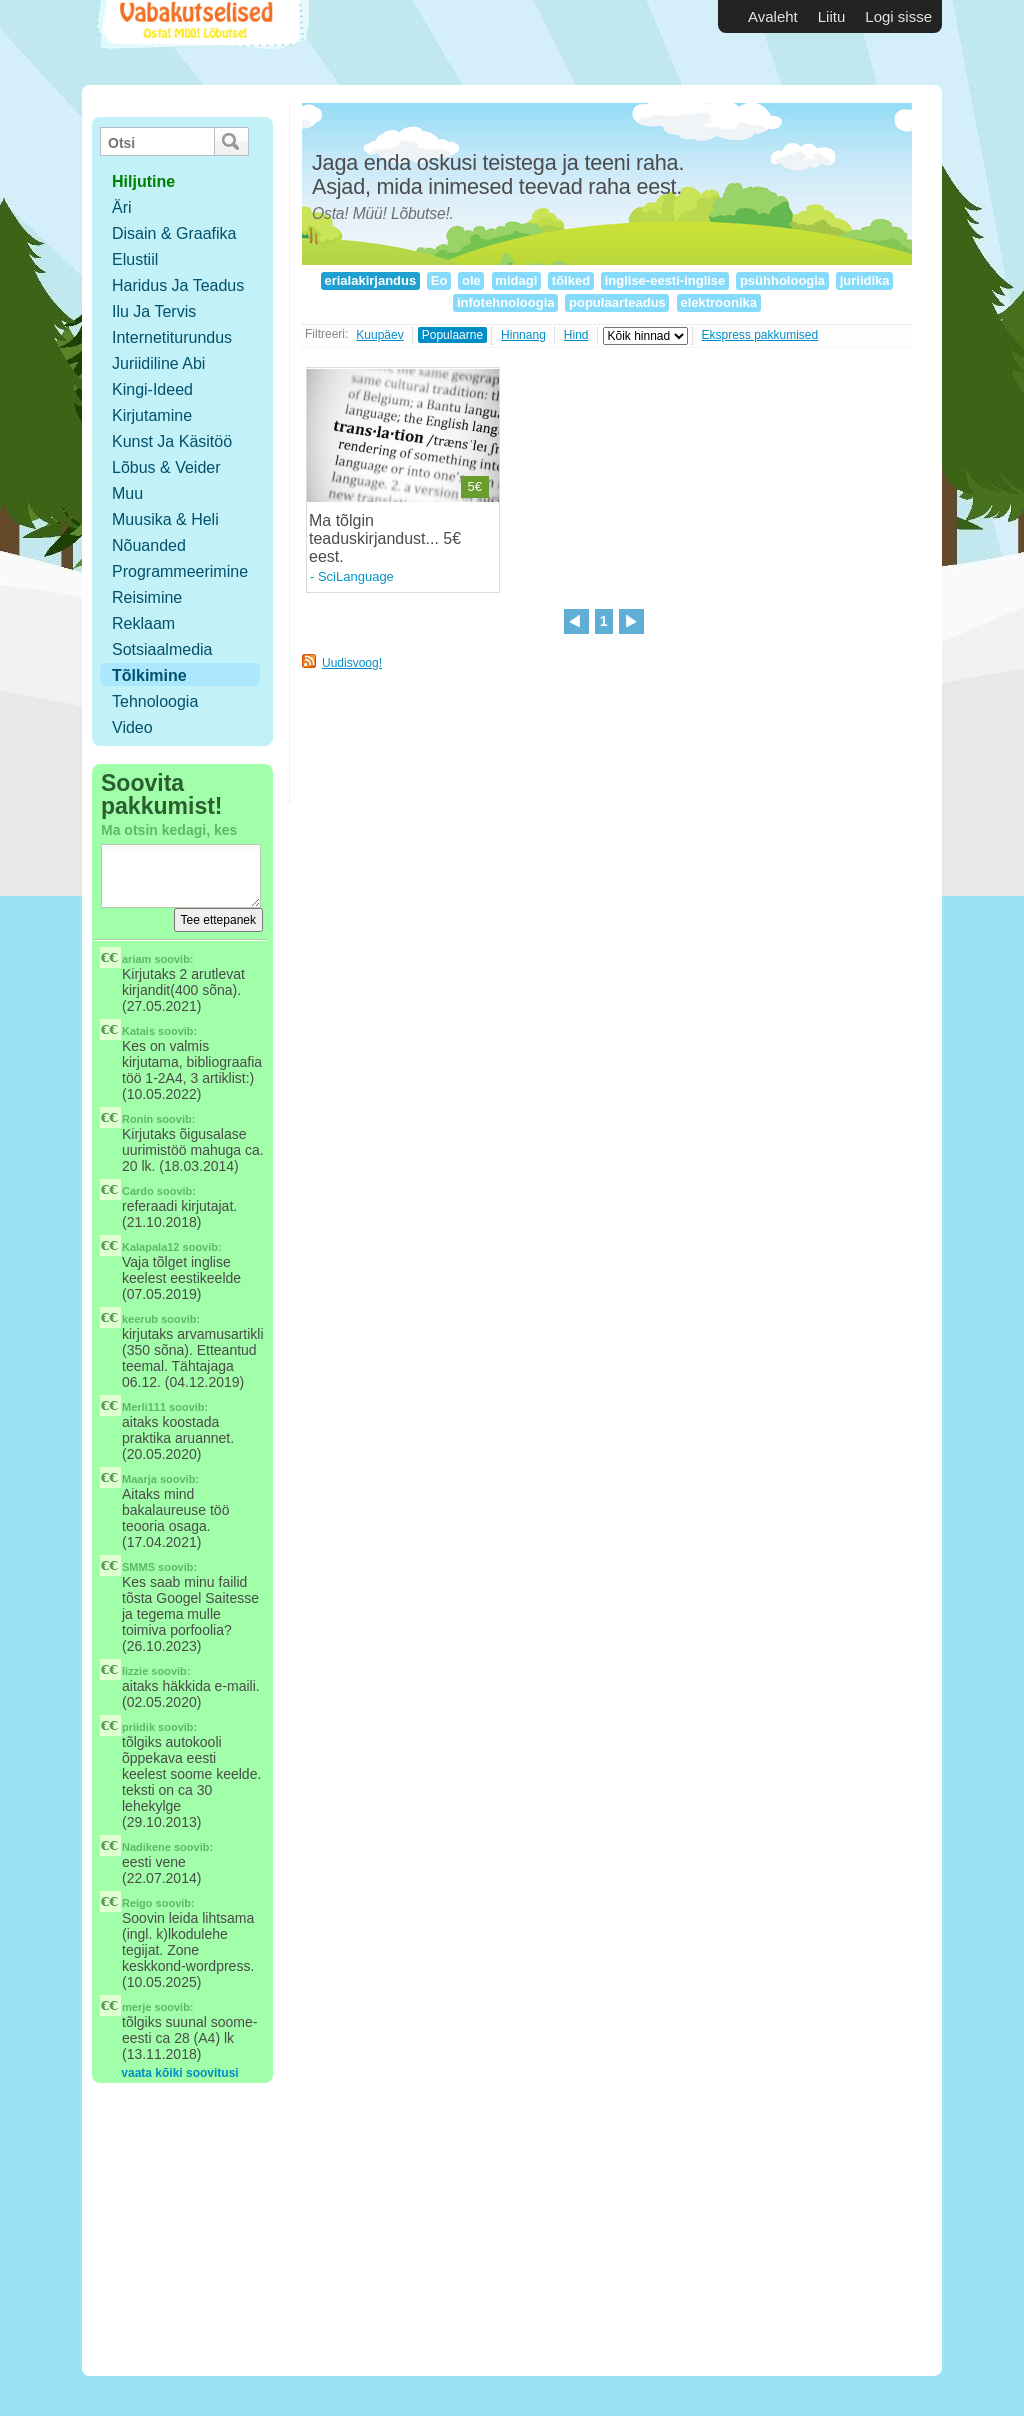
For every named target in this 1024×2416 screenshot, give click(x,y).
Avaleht (773, 16)
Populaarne (452, 335)
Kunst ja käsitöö (172, 441)
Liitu (832, 16)
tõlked (571, 280)
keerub (140, 1319)
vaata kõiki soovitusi (179, 2073)
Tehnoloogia (155, 701)
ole (471, 280)
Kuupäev (379, 335)
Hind (576, 335)
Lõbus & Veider (166, 467)
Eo (439, 280)
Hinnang (523, 335)
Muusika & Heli (165, 519)
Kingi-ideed (152, 389)
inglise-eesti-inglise (665, 280)
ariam (136, 959)
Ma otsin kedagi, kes (169, 830)
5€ (475, 486)
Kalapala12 (150, 1247)
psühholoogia (782, 280)
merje (136, 2007)
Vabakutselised (200, 42)
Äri (122, 207)
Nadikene (146, 1847)
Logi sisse (898, 16)
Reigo (137, 1903)
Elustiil (135, 259)
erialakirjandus (370, 280)
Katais (138, 1031)
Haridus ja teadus (178, 285)
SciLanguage (356, 576)
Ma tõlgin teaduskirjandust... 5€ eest (385, 538)
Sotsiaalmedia (162, 649)
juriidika (864, 280)
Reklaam (143, 623)
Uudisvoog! (352, 663)
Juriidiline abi (158, 363)
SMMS (138, 1567)
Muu (127, 493)
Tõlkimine (149, 675)
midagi (516, 280)
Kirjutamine (152, 415)
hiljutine (143, 181)
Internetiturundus (172, 337)
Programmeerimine (180, 571)
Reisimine (147, 597)
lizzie (135, 1671)
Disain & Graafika (174, 233)
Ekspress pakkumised (760, 335)
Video (132, 727)
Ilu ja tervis (154, 311)
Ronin (137, 1119)
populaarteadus (617, 302)
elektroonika (719, 302)
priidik (138, 1727)
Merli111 (144, 1407)
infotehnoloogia (505, 302)
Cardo (138, 1191)
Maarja (139, 1479)
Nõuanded (149, 545)
